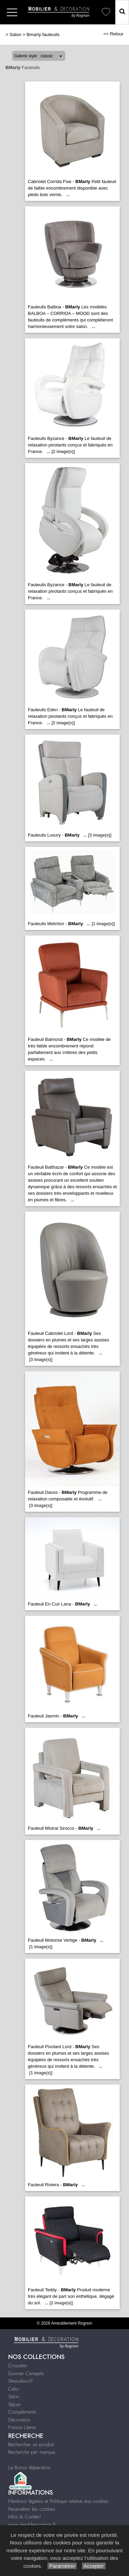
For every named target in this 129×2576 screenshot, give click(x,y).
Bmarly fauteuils (43, 34)
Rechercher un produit (31, 2444)
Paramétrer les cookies (31, 2509)
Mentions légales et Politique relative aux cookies (58, 2501)
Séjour (14, 2404)
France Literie (22, 2427)
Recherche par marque (31, 2452)
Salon (15, 34)
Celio (13, 2389)
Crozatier (17, 2365)
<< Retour (113, 33)
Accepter (93, 2566)
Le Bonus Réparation (29, 2467)
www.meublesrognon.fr (32, 2524)
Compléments (22, 2412)
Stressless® (20, 2381)
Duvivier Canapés (26, 2373)
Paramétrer (62, 2566)
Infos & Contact (24, 2516)
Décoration (19, 2420)
